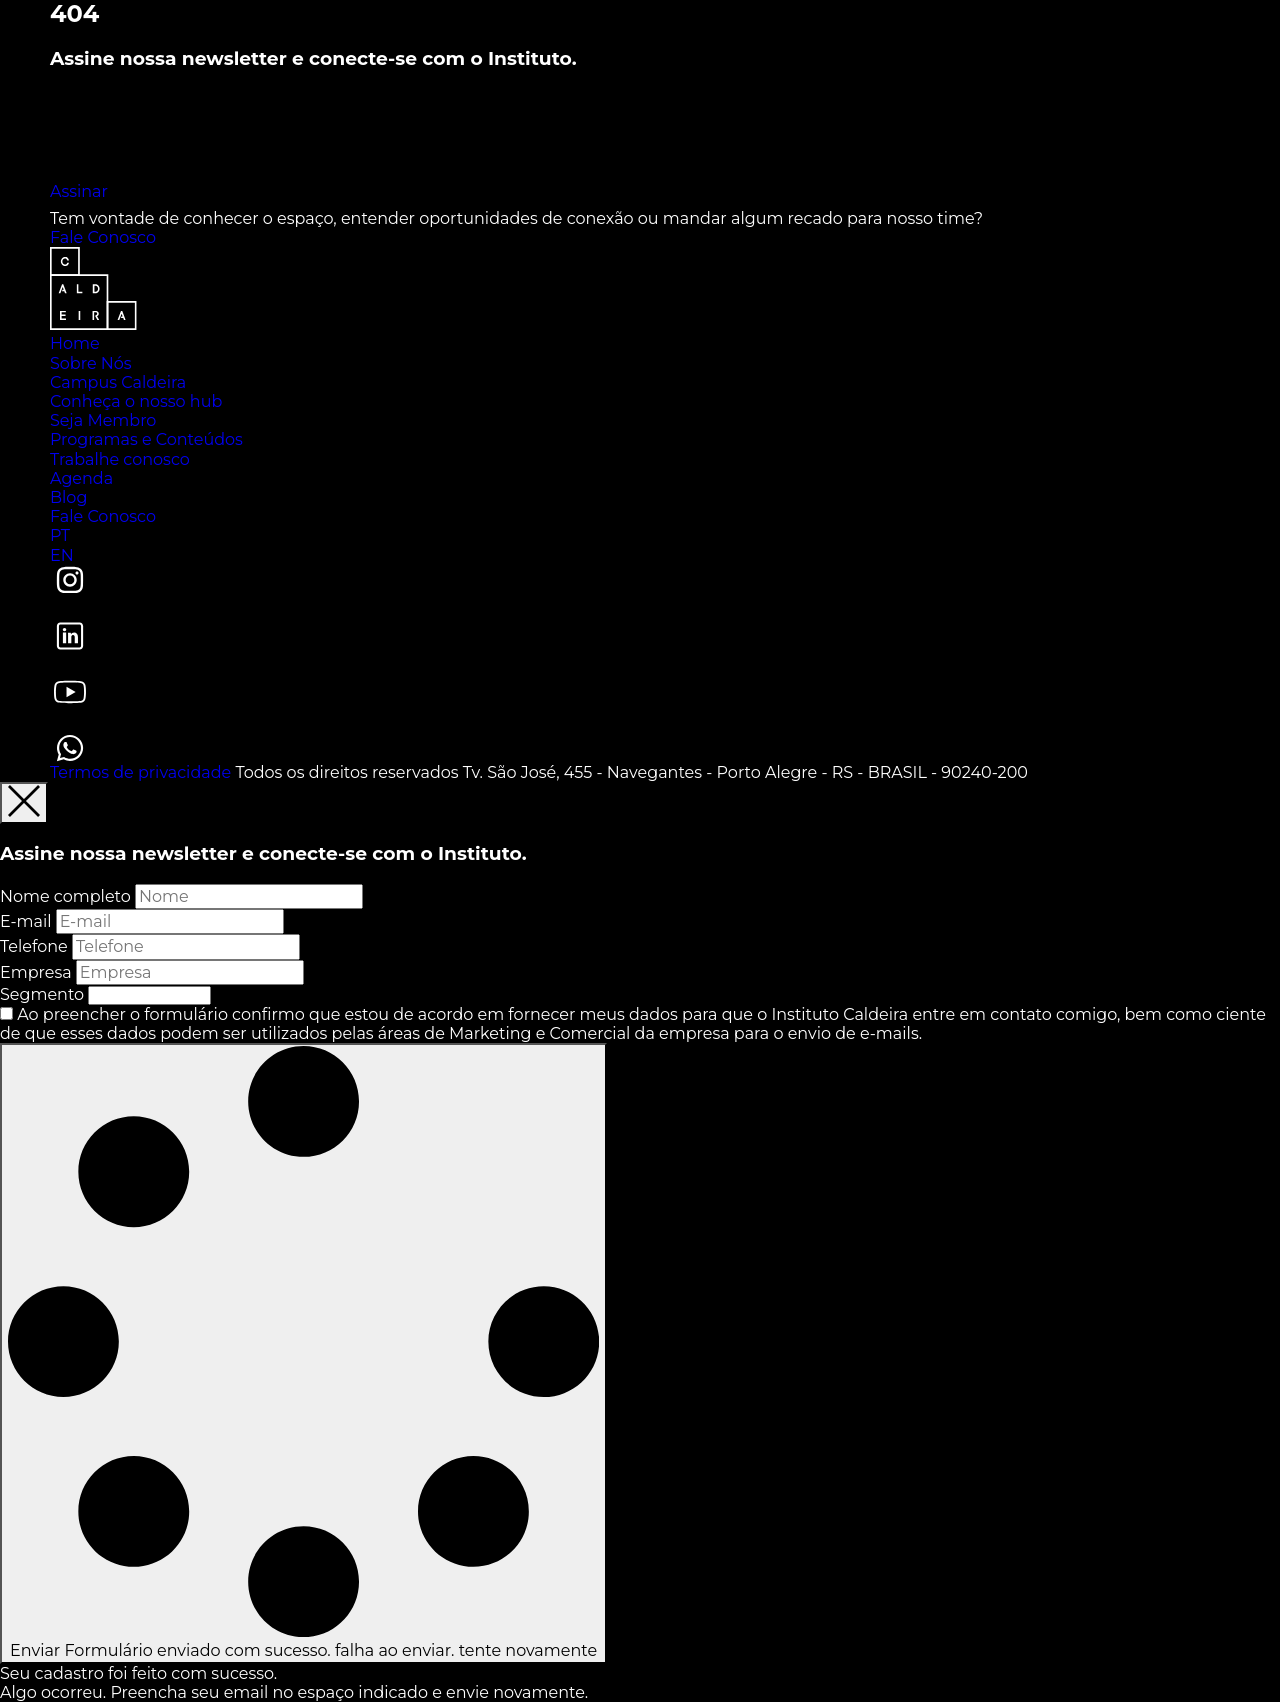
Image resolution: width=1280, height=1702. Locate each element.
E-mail (26, 921)
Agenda (81, 478)
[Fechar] (24, 803)
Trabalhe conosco (120, 459)
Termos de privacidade (140, 772)
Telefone (34, 946)
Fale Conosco (103, 237)
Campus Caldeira (118, 382)
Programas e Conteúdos (146, 439)
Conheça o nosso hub (136, 401)
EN (62, 555)
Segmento (42, 994)
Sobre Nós (91, 363)
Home (75, 343)
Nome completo (65, 896)
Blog (68, 497)
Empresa (36, 972)
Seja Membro (103, 420)
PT (60, 535)
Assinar (79, 191)
